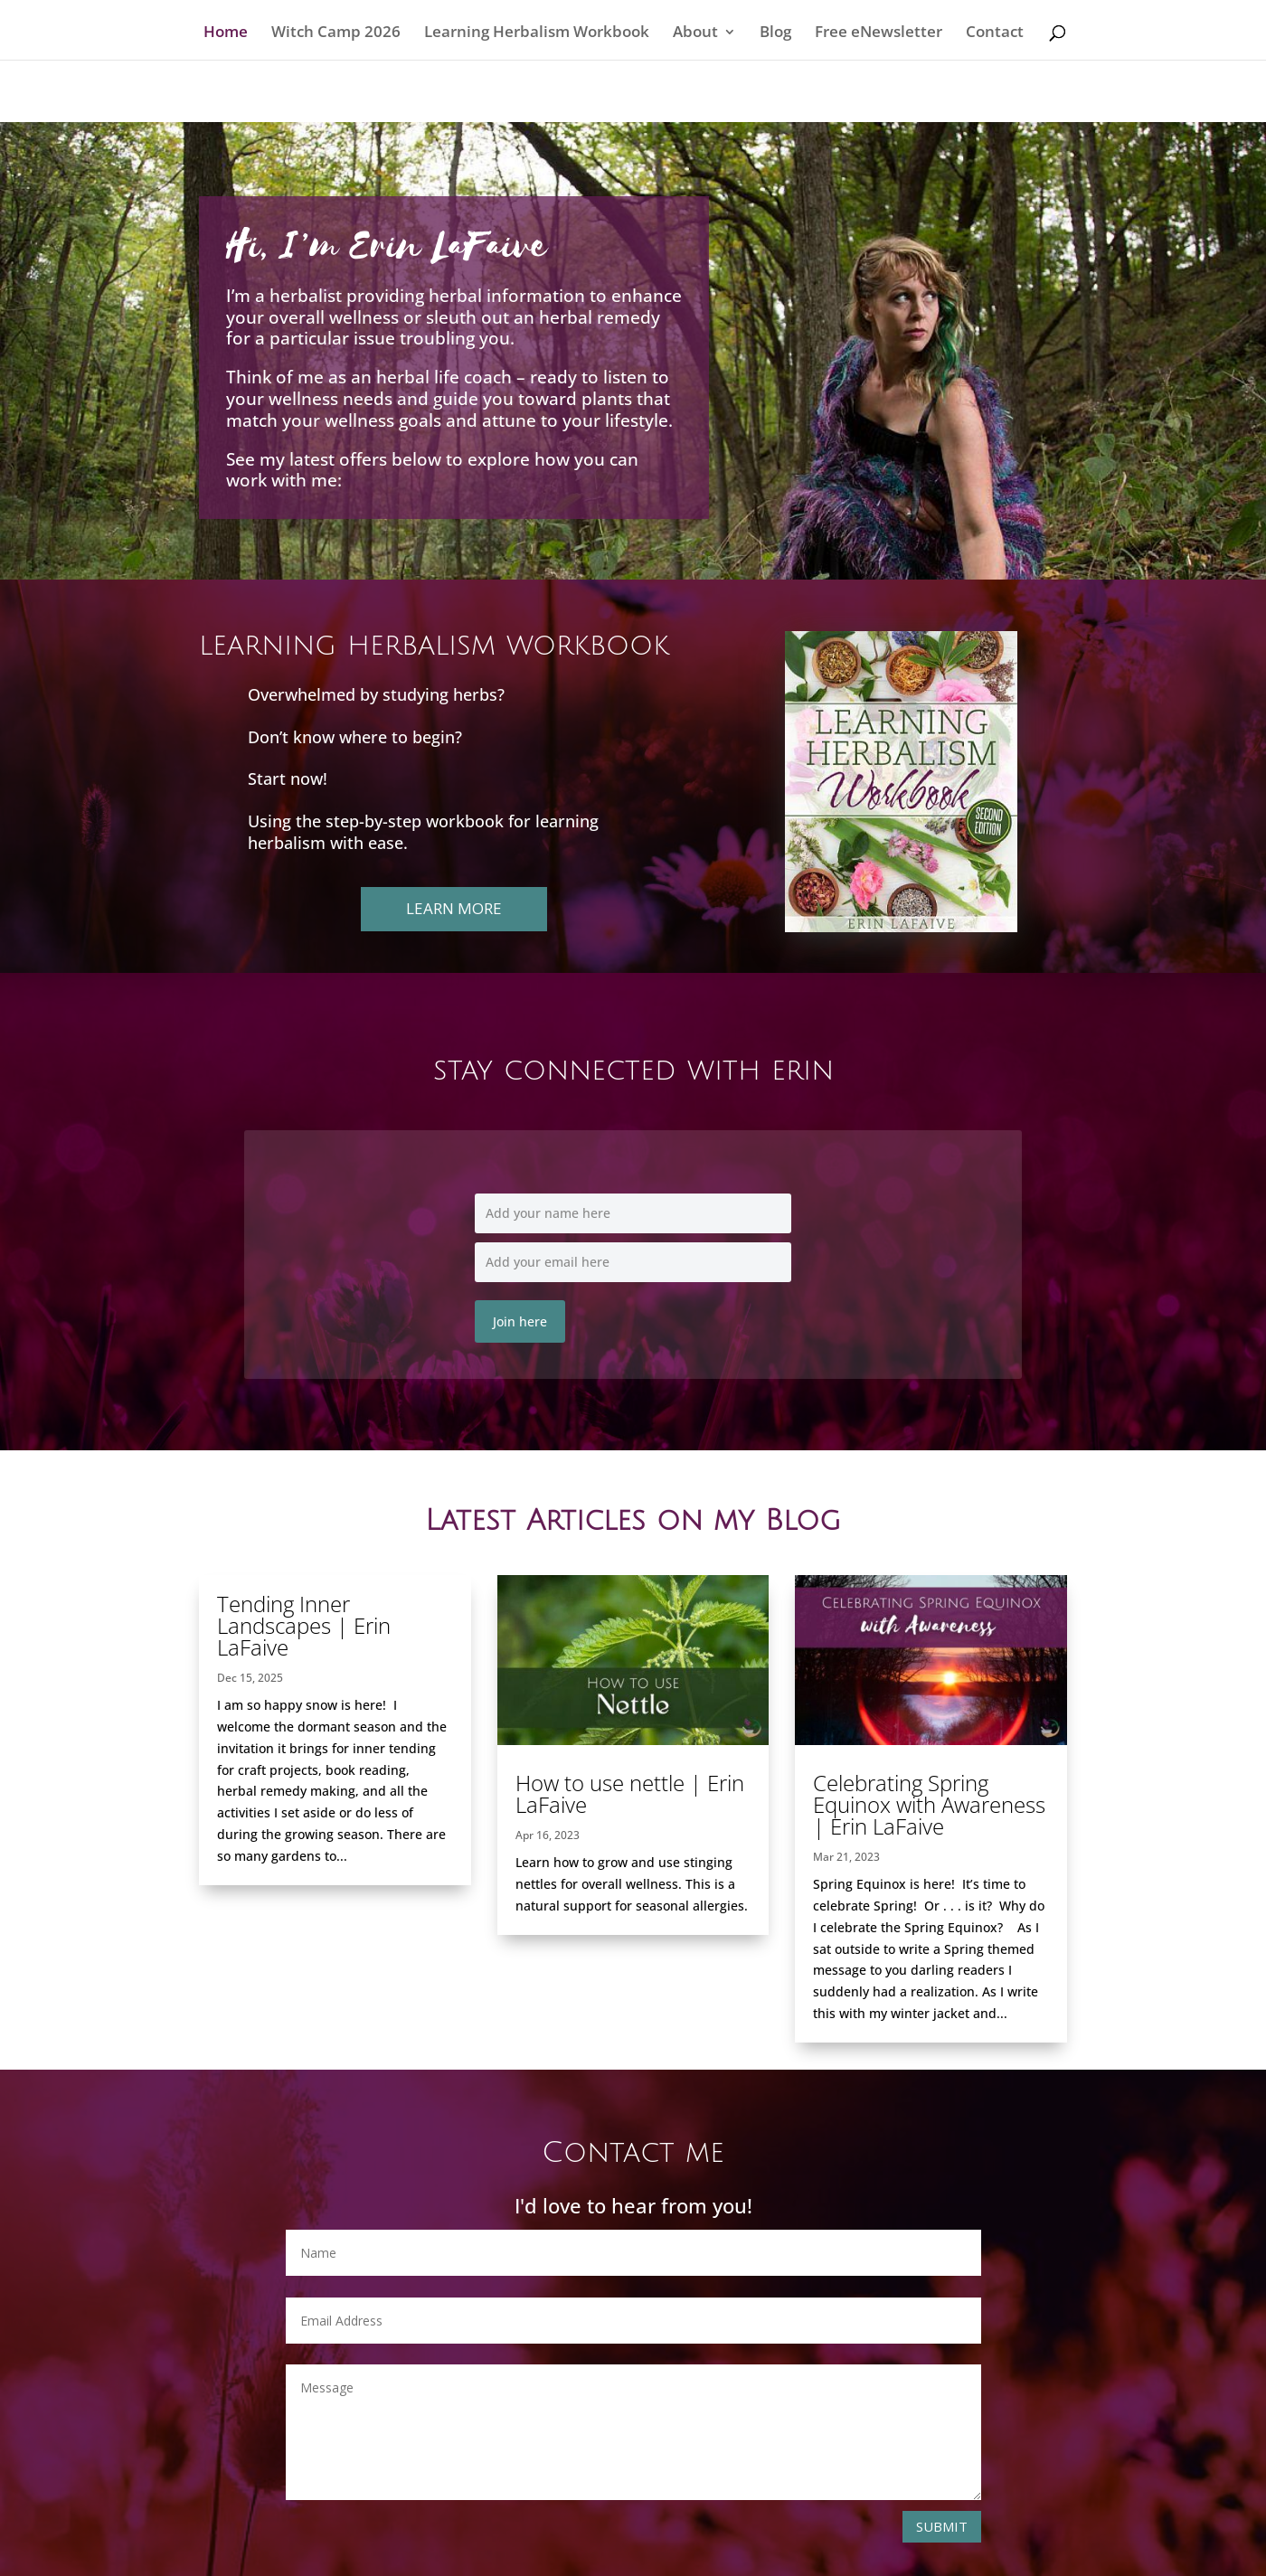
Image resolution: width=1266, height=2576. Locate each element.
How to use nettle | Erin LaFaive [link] (629, 1793)
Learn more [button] (454, 908)
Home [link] (225, 33)
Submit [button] (942, 2526)
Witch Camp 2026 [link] (336, 33)
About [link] (695, 33)
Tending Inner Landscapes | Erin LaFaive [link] (304, 1625)
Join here (520, 1321)
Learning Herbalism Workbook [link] (536, 33)
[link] (633, 1660)
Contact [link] (995, 33)
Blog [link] (775, 33)
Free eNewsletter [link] (878, 33)
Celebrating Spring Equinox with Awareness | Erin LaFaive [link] (929, 1804)
